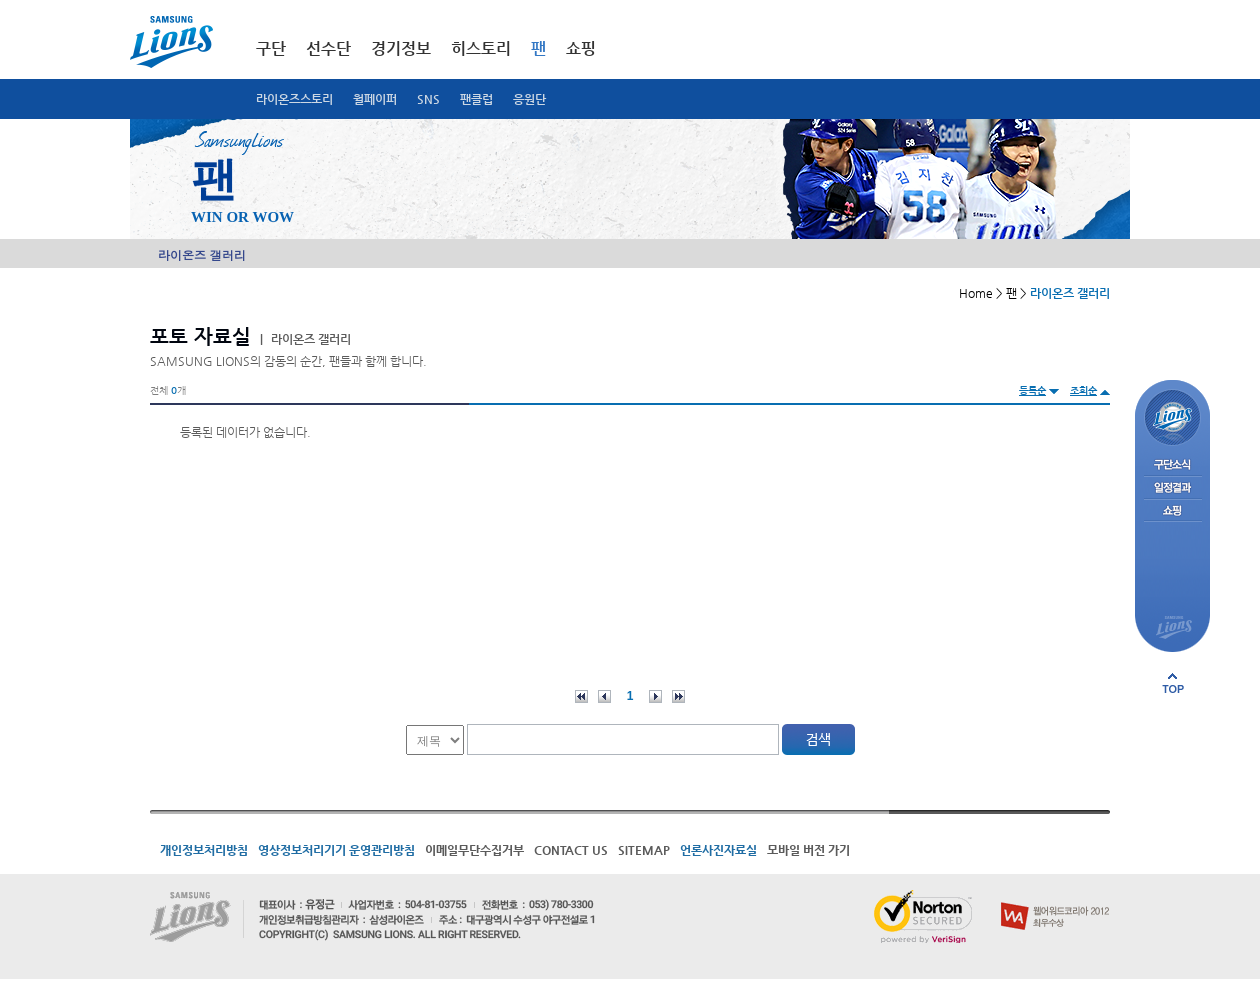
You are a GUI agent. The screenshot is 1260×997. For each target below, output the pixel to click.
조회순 (1083, 390)
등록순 (1032, 390)
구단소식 (1172, 465)
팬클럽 (476, 99)
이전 (604, 696)
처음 (581, 696)
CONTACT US (571, 850)
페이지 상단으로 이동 (1173, 683)
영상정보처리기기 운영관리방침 (336, 850)
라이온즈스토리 (294, 99)
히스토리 (481, 48)
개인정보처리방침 (204, 850)
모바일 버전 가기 (808, 850)
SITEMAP (644, 850)
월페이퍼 (375, 99)
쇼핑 (581, 48)
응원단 (529, 99)
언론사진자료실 (718, 850)
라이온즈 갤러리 (202, 254)
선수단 (328, 48)
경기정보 (401, 48)
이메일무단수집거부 (474, 850)
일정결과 (1172, 488)
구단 (271, 48)
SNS (428, 99)
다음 (655, 696)
